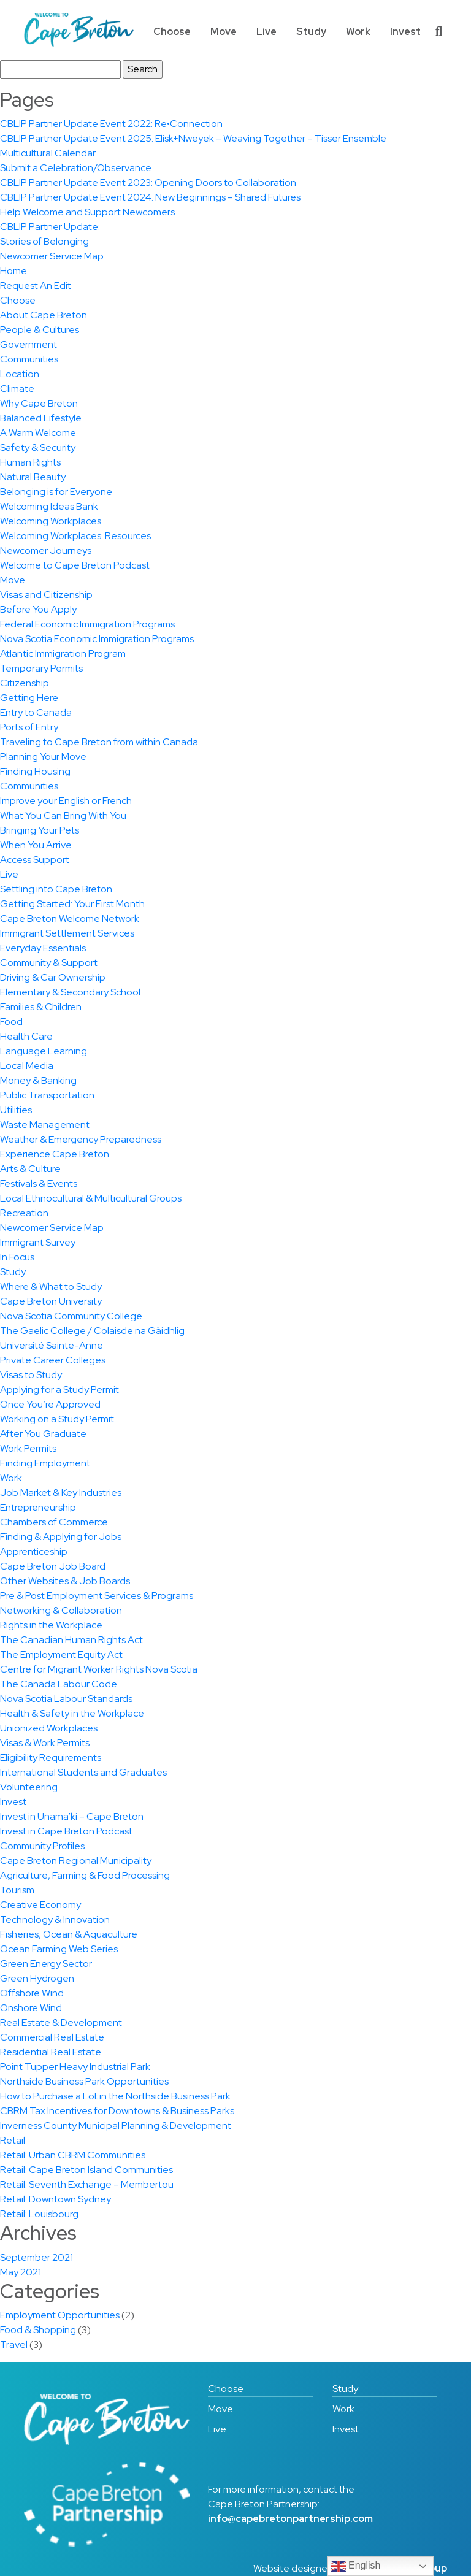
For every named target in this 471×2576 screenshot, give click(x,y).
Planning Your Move (43, 756)
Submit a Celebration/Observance (75, 167)
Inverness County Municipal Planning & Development (115, 2125)
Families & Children (41, 1006)
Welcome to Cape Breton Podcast (75, 565)
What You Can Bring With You (63, 815)
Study (311, 31)
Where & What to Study (51, 1286)
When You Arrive (36, 844)
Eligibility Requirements (50, 1757)
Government (28, 344)
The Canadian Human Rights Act (71, 1639)
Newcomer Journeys (45, 550)
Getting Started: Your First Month (72, 903)
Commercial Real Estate (52, 2037)
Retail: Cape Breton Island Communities (86, 2169)
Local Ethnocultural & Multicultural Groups (91, 1198)
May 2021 (20, 2272)
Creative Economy (40, 1904)
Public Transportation (47, 1095)
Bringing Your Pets (39, 830)
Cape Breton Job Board (52, 1566)
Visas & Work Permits (45, 1742)
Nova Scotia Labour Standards (66, 1698)
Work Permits (28, 1448)
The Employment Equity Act (61, 1654)
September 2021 (36, 2257)
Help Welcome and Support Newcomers (87, 211)
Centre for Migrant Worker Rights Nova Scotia (98, 1669)
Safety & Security (37, 447)
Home (13, 270)
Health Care (26, 1036)
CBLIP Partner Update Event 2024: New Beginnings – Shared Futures (150, 197)
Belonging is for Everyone (56, 491)
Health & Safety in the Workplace (72, 1713)
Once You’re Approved (50, 1404)
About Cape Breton (43, 315)
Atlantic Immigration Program (63, 653)
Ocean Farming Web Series (59, 1948)
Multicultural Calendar (48, 153)
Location (19, 373)
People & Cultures (39, 329)
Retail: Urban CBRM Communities (72, 2155)
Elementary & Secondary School (70, 992)
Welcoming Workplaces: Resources (75, 535)
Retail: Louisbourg (39, 2213)
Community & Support (49, 962)
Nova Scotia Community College (71, 1315)
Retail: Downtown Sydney (55, 2199)
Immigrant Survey (37, 1242)
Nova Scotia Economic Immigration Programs (97, 638)
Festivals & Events (38, 1183)
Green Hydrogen (37, 1978)
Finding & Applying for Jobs (60, 1536)
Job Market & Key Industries (60, 1492)
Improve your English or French (66, 800)
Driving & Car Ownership (52, 977)
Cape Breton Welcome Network (69, 918)
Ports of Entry (29, 727)
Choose (172, 31)
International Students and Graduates (83, 1772)
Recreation (24, 1212)
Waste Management (45, 1124)
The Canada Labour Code (58, 1683)
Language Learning (43, 1051)
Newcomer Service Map (52, 256)
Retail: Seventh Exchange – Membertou (87, 2184)
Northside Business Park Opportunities (84, 2081)
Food (11, 1021)
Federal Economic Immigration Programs (87, 624)
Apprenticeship (33, 1551)
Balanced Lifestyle (41, 418)
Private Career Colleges (52, 1360)
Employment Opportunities (60, 2315)
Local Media (26, 1065)
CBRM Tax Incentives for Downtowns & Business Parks (117, 2110)
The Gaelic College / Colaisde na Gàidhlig (92, 1330)
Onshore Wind (31, 2007)
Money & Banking (38, 1080)
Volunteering (29, 1787)
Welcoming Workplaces (50, 521)
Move (223, 31)
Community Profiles (42, 1845)
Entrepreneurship (38, 1507)
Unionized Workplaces (49, 1728)
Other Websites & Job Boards (65, 1580)
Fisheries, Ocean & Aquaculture (68, 1934)
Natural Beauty (33, 476)
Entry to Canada (36, 712)
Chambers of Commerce (54, 1522)
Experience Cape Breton (54, 1154)
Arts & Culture (30, 1168)
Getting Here (29, 697)
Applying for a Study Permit (59, 1389)
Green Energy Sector (46, 1963)
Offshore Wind (32, 1993)
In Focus (17, 1257)
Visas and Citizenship (46, 594)
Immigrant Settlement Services (67, 933)
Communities (29, 359)
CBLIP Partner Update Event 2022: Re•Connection (111, 123)
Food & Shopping (38, 2329)
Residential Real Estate (50, 2051)
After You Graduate (43, 1433)
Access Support (34, 859)
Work (358, 31)
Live (266, 31)
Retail (12, 2140)
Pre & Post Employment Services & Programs (96, 1595)
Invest (405, 31)
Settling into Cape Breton (56, 889)
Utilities (16, 1109)
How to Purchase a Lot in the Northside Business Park (115, 2096)
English (356, 2566)
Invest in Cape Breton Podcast (66, 1831)
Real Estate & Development (61, 2022)
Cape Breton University (51, 1301)
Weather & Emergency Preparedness (80, 1139)
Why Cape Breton (39, 403)
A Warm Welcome (38, 432)
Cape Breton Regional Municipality (75, 1860)
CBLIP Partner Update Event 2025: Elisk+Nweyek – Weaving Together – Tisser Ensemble (193, 138)
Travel (14, 2344)
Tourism (17, 1890)
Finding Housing (35, 771)
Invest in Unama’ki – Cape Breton (72, 1816)
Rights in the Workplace (51, 1625)
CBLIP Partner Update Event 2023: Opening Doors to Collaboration (148, 182)
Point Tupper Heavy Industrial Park (75, 2066)
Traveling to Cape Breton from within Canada (99, 741)
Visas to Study (31, 1374)
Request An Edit (35, 285)
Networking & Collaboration (61, 1610)
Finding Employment (45, 1463)
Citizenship (24, 683)
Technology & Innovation (55, 1919)
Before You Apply (38, 609)
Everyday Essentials (43, 947)
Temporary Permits (41, 668)
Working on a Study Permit (57, 1419)
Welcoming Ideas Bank (49, 506)
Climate (17, 388)
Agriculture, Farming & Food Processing (85, 1875)
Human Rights (30, 462)
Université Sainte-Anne (51, 1345)
